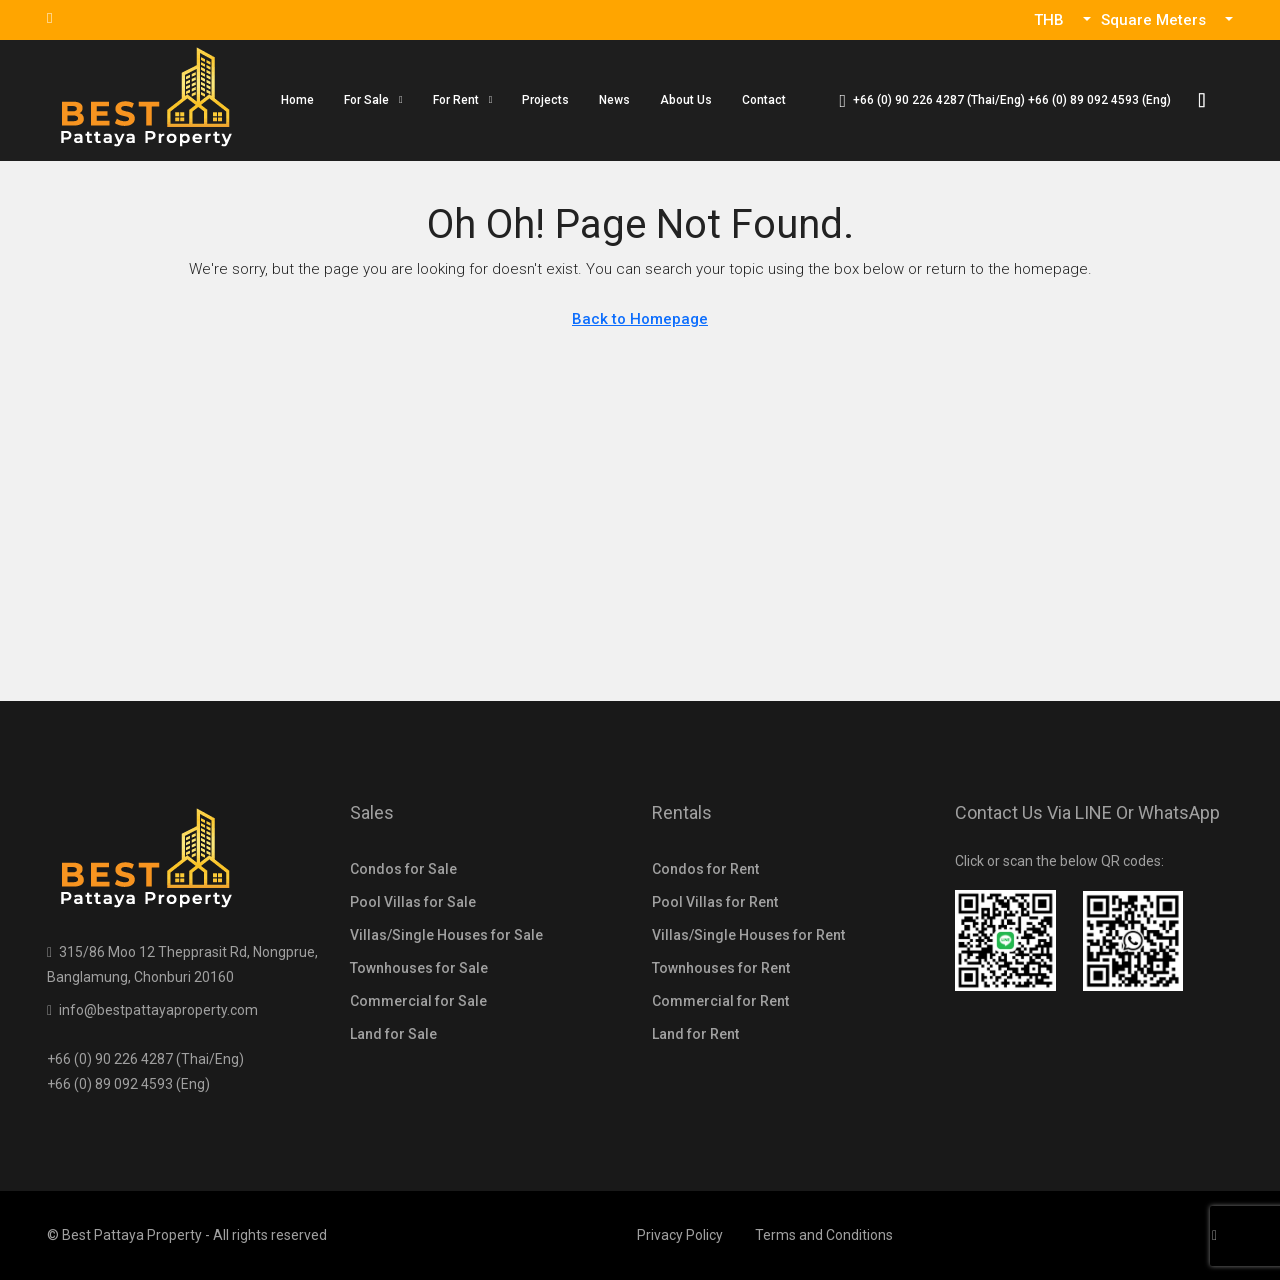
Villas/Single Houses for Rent (748, 935)
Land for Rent (695, 1034)
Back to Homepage (640, 319)
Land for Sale (393, 1034)
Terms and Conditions (824, 1235)
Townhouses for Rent (721, 968)
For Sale (366, 100)
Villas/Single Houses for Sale (446, 935)
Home (297, 100)
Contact (764, 100)
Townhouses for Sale (419, 968)
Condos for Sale (403, 869)
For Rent (456, 100)
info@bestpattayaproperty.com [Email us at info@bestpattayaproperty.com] (158, 1010)
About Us (686, 100)
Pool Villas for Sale (413, 902)
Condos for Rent (705, 869)
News (614, 100)
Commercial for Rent (720, 1001)
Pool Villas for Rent (715, 902)
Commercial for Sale (418, 1001)
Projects (545, 100)
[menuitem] (1005, 100)
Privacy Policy (680, 1235)
